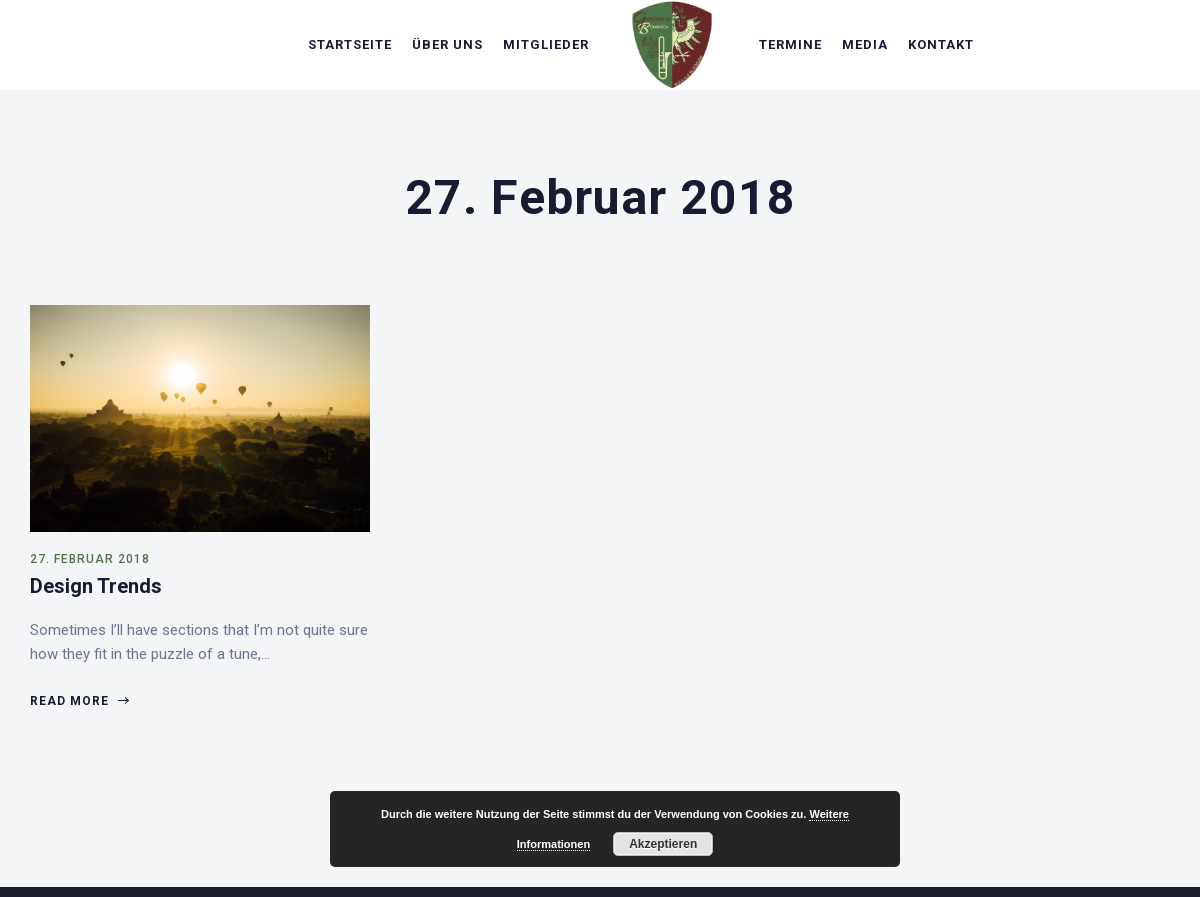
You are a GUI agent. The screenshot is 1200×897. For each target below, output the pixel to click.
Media (865, 44)
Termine (790, 44)
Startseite (350, 44)
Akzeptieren (663, 844)
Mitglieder (546, 44)
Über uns (447, 44)
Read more (79, 701)
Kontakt (941, 44)
